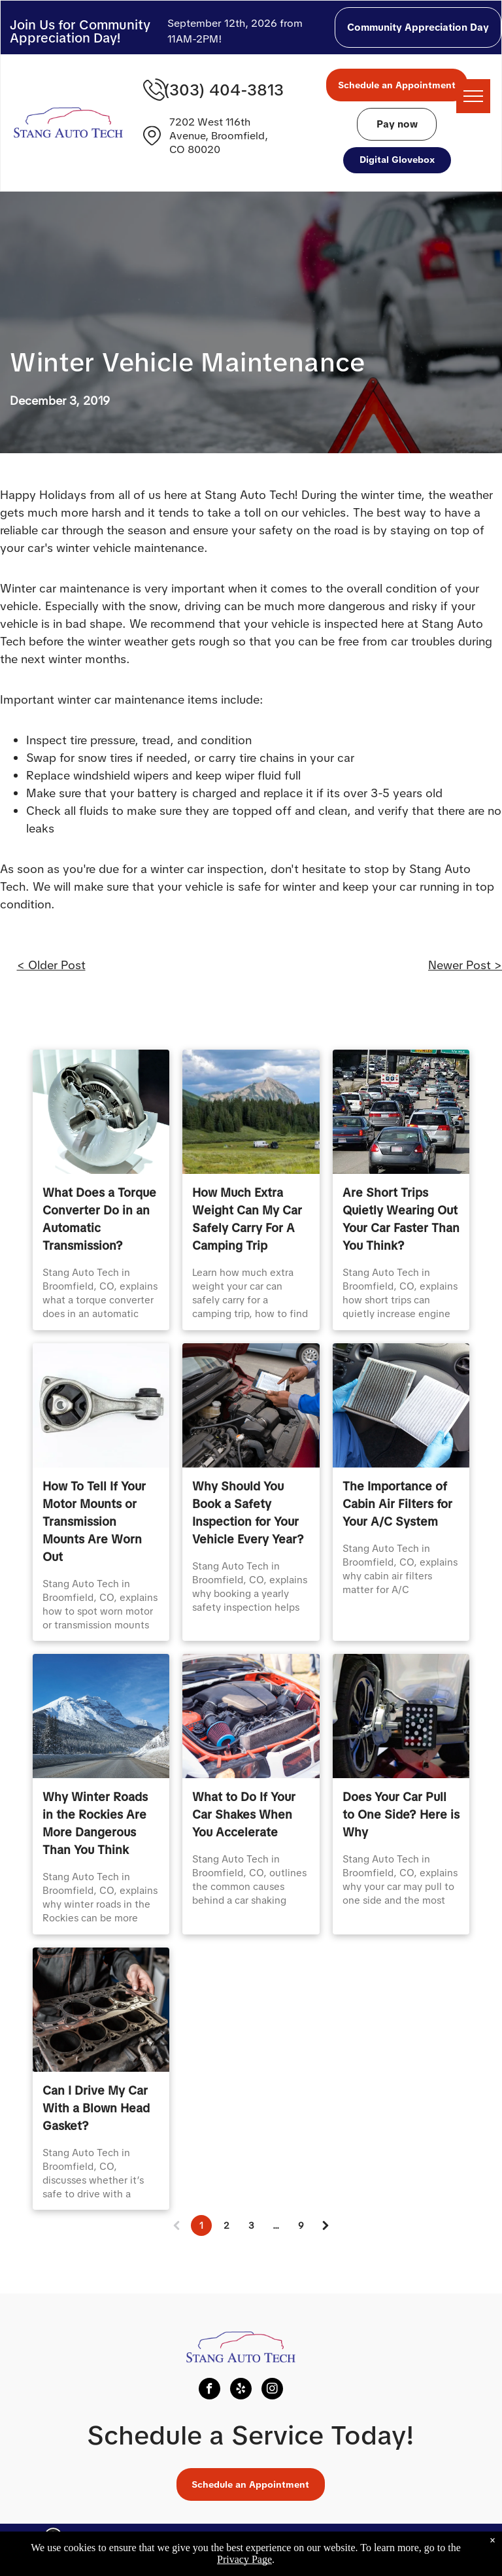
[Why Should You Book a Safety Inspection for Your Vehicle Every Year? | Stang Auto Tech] (250, 1405)
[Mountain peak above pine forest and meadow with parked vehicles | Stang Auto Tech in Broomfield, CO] (250, 1112)
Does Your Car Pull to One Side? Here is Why (401, 1814)
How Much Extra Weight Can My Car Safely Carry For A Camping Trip (247, 1219)
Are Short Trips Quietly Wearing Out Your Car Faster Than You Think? (401, 1219)
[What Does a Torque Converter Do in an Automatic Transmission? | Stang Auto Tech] (101, 1112)
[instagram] (272, 2390)
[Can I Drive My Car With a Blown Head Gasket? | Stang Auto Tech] (101, 2010)
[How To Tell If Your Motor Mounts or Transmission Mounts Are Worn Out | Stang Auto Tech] (101, 1405)
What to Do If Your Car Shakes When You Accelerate (243, 1814)
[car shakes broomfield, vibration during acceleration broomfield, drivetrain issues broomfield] (250, 1716)
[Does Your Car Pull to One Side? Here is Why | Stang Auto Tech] (401, 1716)
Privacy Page (244, 2559)
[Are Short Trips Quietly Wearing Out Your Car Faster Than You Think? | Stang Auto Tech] (401, 1112)
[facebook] (209, 2390)
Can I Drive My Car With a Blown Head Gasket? (96, 2108)
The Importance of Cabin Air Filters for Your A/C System (397, 1504)
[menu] (473, 96)
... (276, 2225)
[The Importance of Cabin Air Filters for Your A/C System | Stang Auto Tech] (401, 1405)
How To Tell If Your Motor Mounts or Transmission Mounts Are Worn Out (94, 1521)
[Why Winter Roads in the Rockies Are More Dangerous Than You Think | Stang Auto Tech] (101, 1716)
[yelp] (241, 2390)
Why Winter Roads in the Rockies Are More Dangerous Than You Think (95, 1823)
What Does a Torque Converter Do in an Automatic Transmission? (99, 1219)
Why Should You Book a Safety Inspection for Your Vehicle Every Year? (248, 1513)
